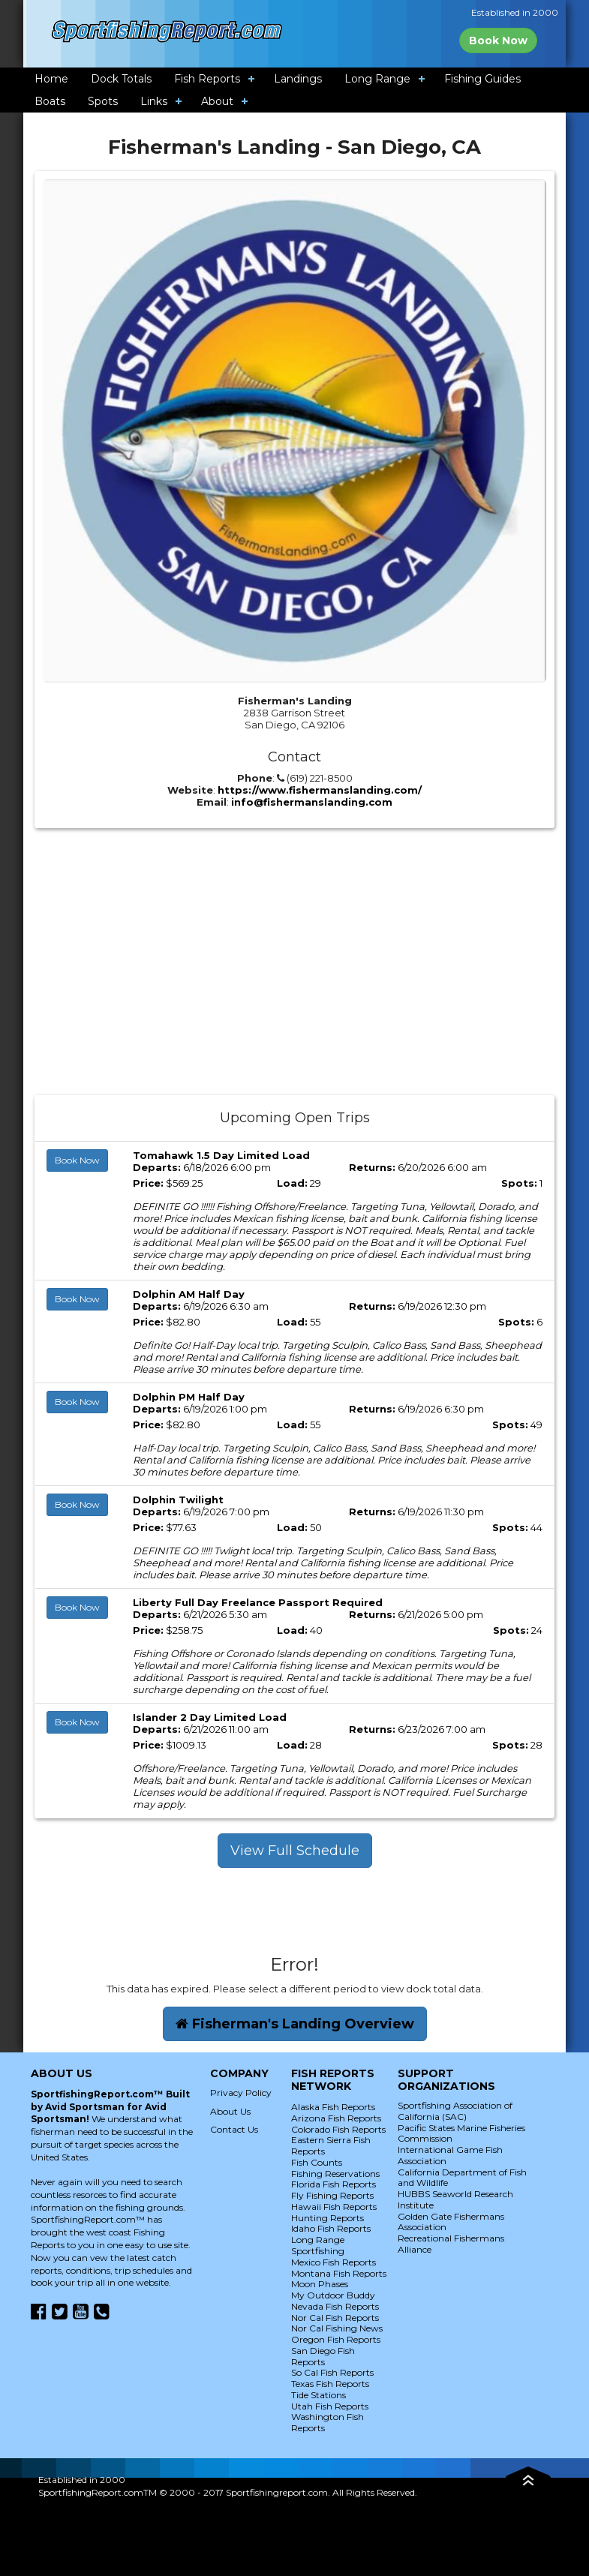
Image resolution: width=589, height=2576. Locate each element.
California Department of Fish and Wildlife (462, 2177)
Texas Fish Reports (330, 2383)
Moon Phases (319, 2283)
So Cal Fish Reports (332, 2372)
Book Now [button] (77, 1160)
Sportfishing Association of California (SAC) (455, 2111)
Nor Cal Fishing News (337, 2328)
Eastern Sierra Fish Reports (331, 2145)
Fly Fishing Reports (332, 2195)
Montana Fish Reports (338, 2273)
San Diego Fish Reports (323, 2356)
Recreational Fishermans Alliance (451, 2243)
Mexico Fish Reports (333, 2262)
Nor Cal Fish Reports (335, 2317)
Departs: (157, 1167)
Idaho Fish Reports (331, 2228)
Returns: (372, 1167)
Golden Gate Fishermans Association (451, 2222)
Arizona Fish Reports (336, 2118)
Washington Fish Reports (327, 2422)
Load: (292, 1183)
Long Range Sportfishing (317, 2245)
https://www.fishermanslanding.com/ (320, 790)
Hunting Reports (327, 2217)
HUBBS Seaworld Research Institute (455, 2199)
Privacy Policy (241, 2092)
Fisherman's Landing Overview (295, 2024)
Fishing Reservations (335, 2173)
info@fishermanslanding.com (311, 802)
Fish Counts (316, 2162)
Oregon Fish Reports (335, 2339)
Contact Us (234, 2129)
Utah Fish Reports (329, 2406)
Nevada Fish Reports (335, 2306)
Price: (148, 1183)
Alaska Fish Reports (333, 2106)
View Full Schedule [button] (294, 1850)
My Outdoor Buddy (333, 2295)
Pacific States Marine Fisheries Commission (461, 2133)
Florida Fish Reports (333, 2184)
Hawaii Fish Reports (334, 2206)
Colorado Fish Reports (338, 2129)
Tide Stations (318, 2394)
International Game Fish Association (450, 2155)
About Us (230, 2111)
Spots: (519, 1183)
